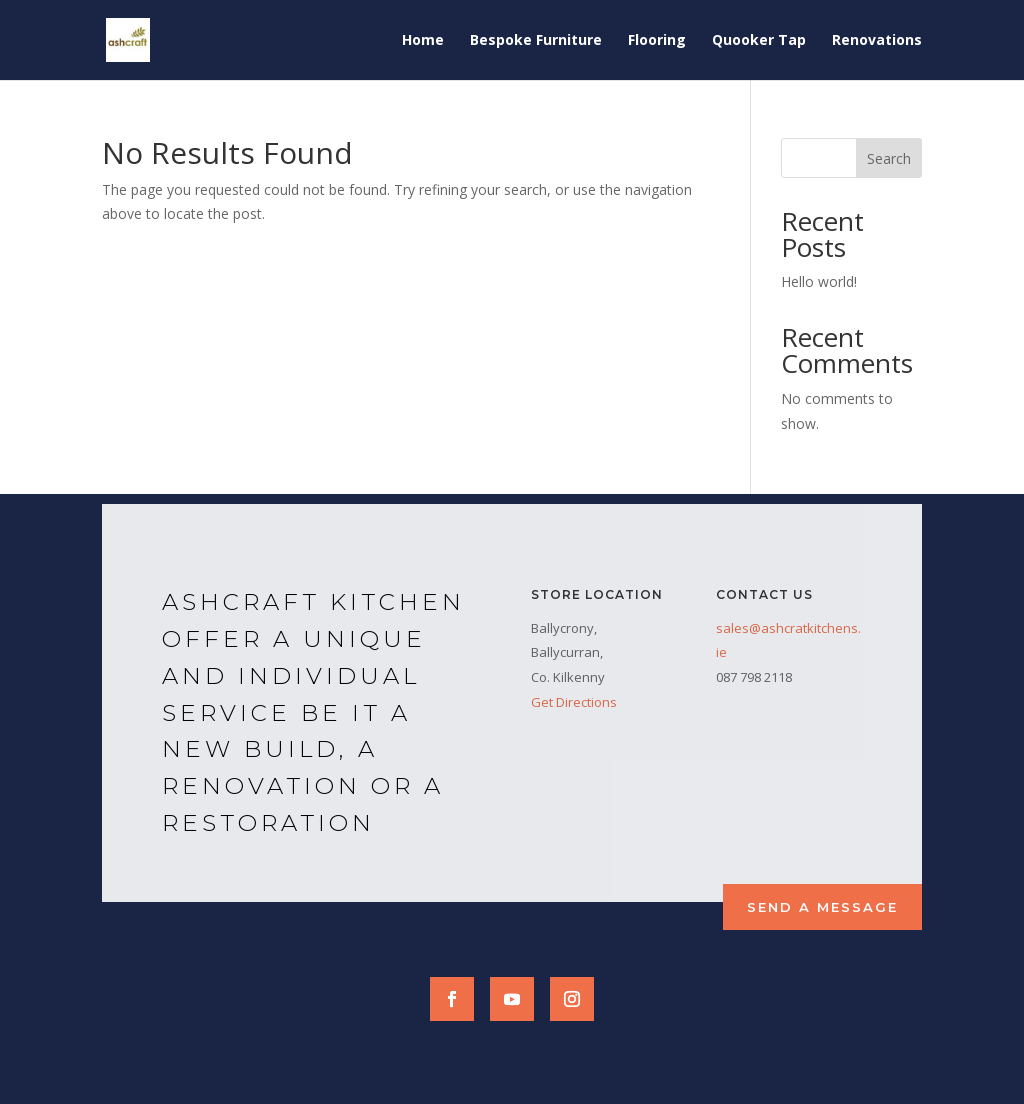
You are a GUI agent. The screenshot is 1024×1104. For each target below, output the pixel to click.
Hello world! (819, 281)
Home (423, 41)
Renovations (877, 41)
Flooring (657, 41)
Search (889, 158)
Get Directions (574, 702)
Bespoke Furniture (536, 41)
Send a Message (822, 907)
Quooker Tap (759, 41)
